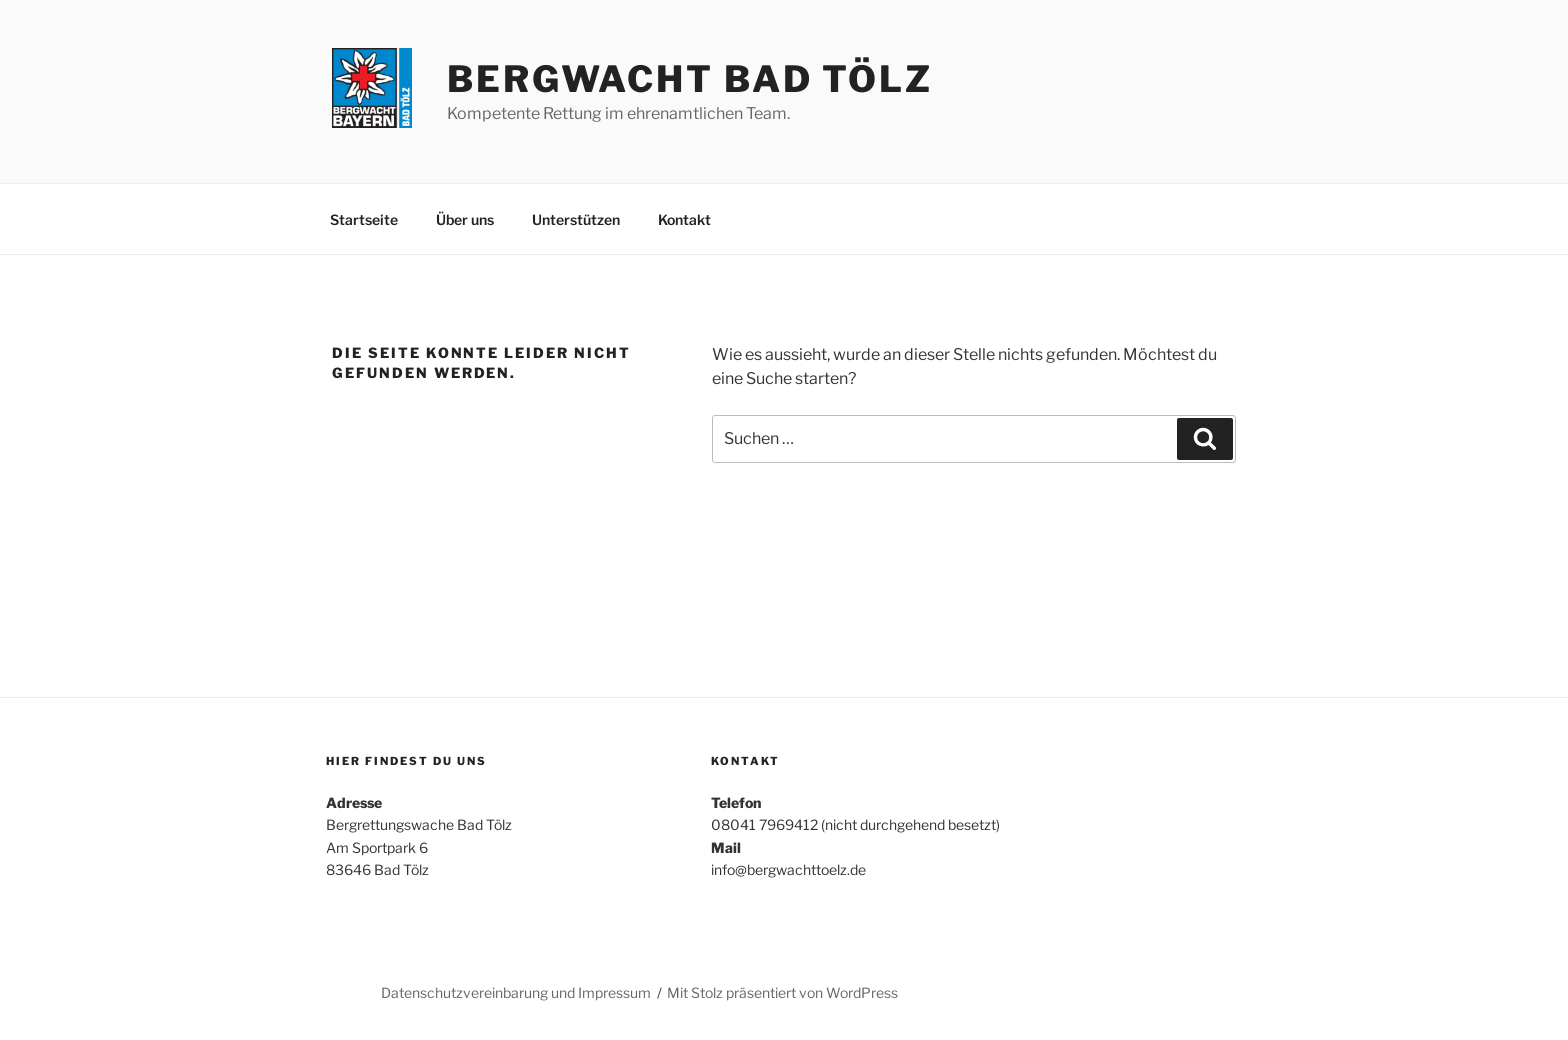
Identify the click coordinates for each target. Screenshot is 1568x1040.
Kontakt (684, 219)
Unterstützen (576, 219)
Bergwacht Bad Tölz (690, 79)
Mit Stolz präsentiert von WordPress (782, 992)
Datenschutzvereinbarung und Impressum (516, 992)
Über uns (465, 219)
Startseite (364, 219)
